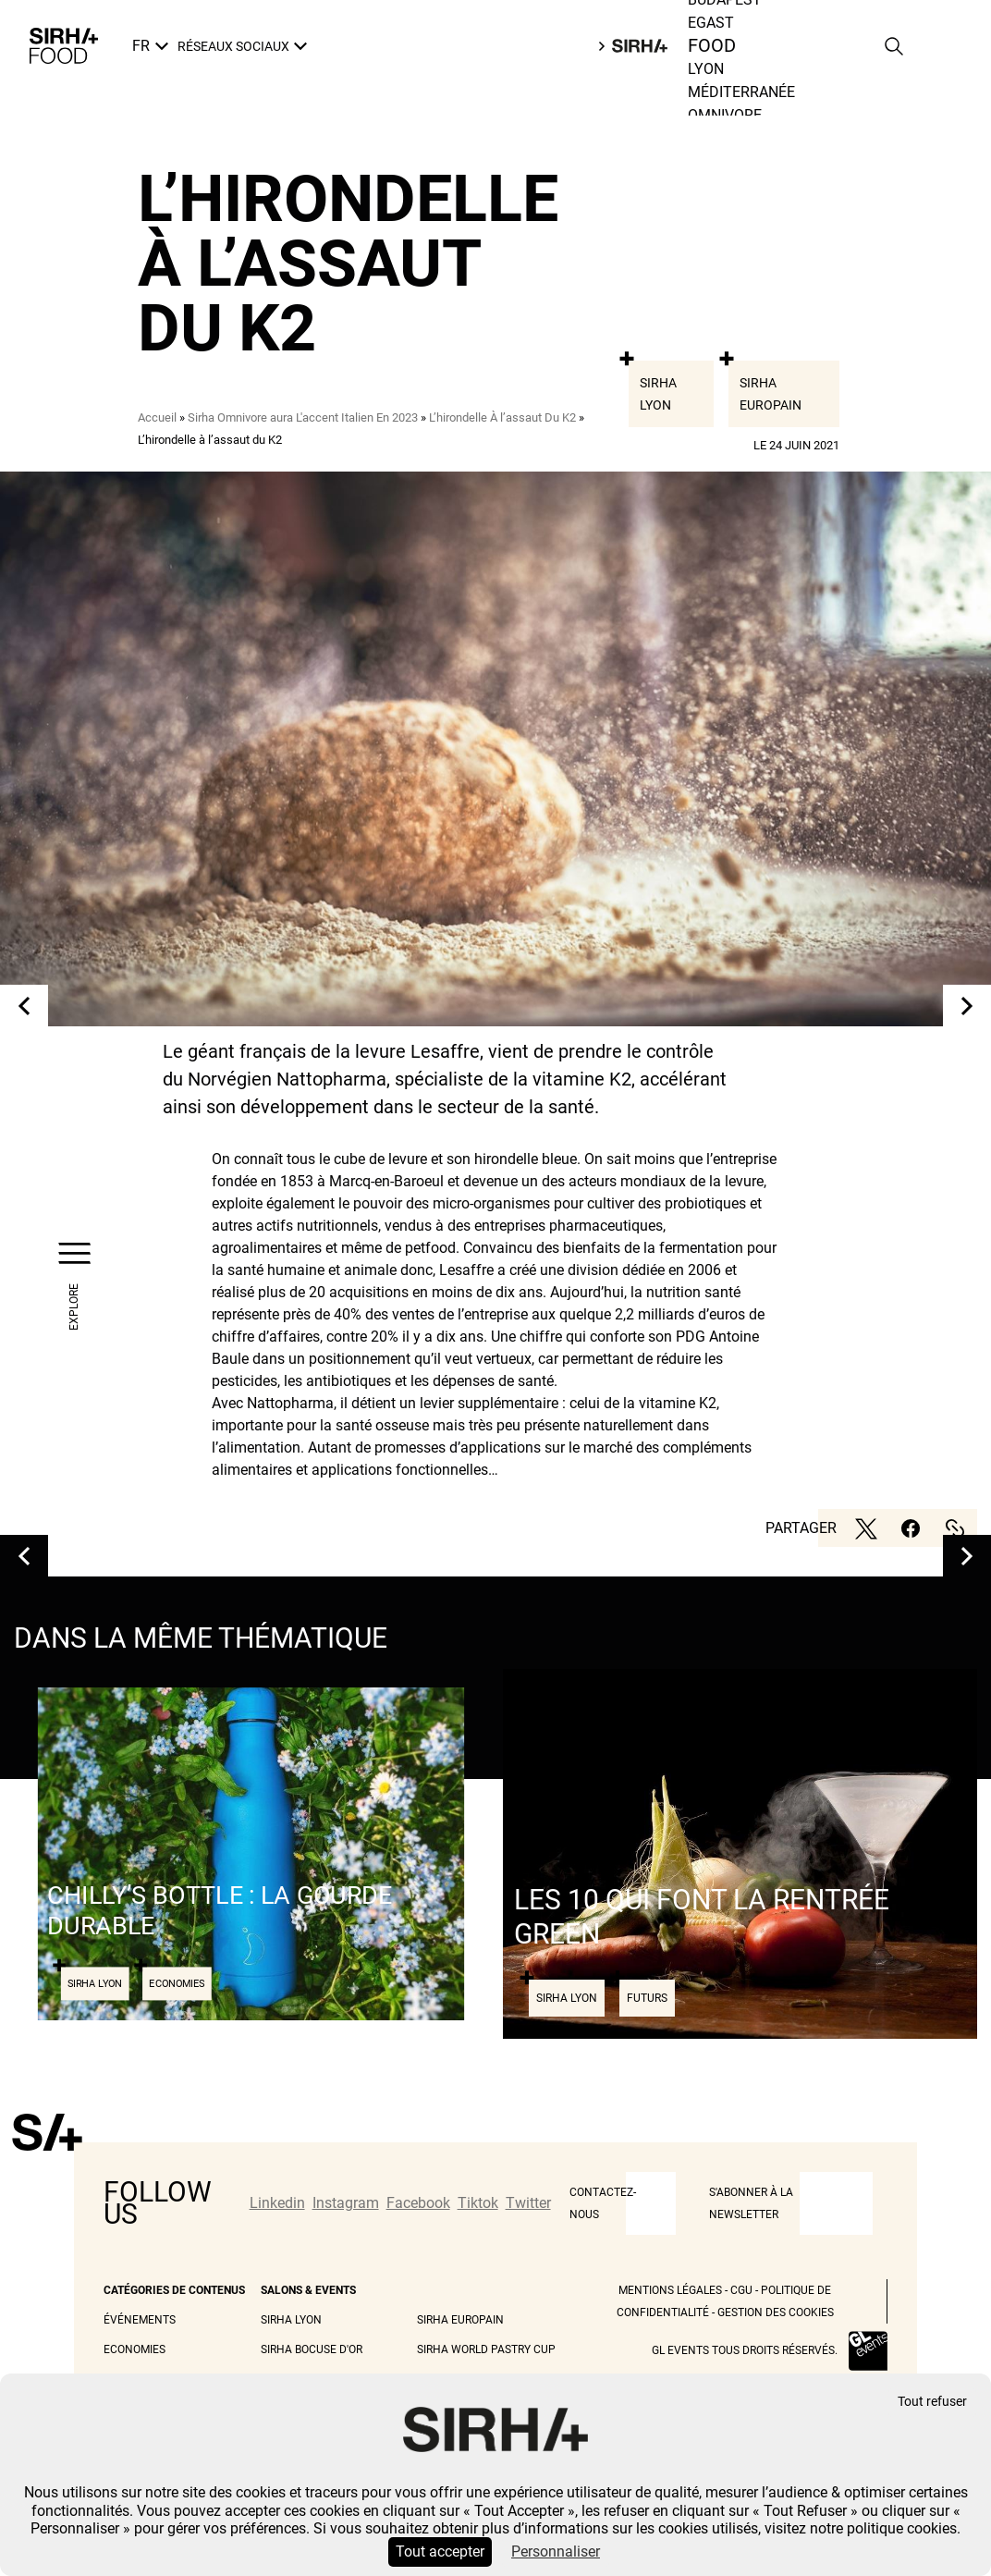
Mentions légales (670, 2290)
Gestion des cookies (775, 2312)
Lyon (706, 69)
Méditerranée (741, 92)
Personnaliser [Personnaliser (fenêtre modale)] (555, 2551)
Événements (140, 2319)
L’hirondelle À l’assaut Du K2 (502, 417)
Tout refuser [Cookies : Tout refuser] (932, 2402)
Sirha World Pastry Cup (486, 2349)
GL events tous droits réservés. (745, 2350)
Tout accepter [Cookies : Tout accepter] (440, 2551)
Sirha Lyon (658, 393)
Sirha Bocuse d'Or (311, 2349)
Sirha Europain (770, 393)
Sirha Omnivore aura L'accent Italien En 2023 (303, 417)
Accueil (157, 417)
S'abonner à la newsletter (751, 2203)
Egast (711, 22)
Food (712, 46)
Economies (134, 2349)
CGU (741, 2290)
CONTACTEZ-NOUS (602, 2203)
